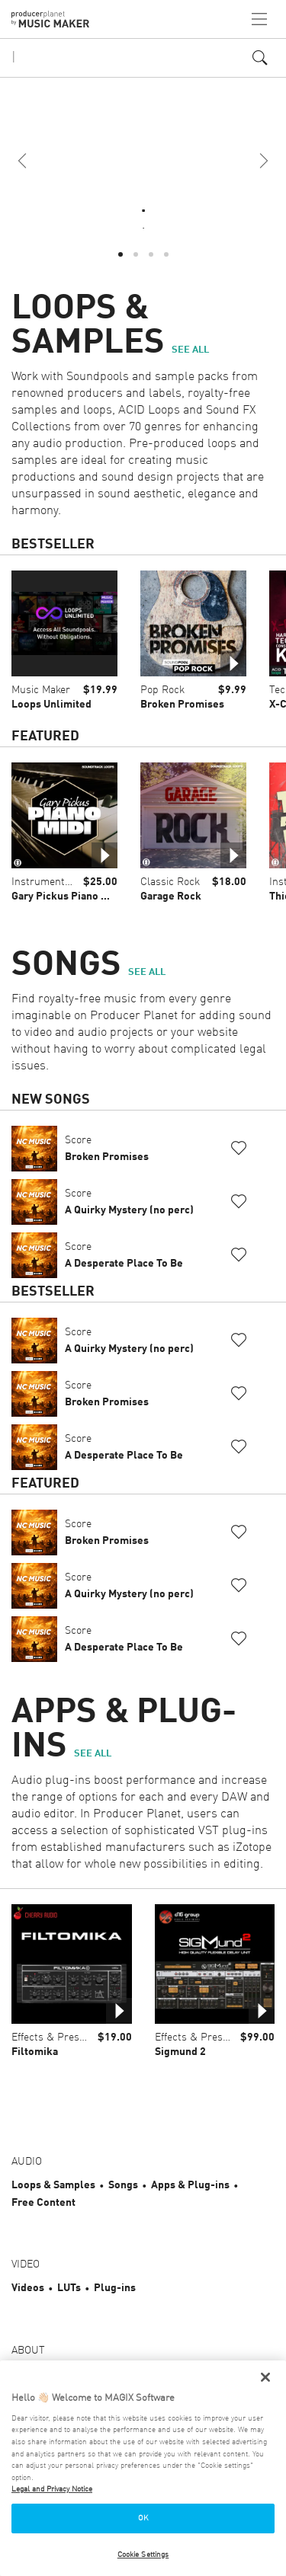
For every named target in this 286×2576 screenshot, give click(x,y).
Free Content (43, 2202)
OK (143, 2518)
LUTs (69, 2288)
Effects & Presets (52, 2037)
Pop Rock (162, 690)
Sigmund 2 (180, 2052)
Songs (123, 2185)
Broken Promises (182, 704)
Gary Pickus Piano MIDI (66, 896)
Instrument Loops (53, 882)
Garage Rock (170, 896)
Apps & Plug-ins (190, 2185)
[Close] (265, 2377)
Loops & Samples (53, 2185)
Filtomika (34, 2052)
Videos (27, 2288)
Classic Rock (170, 882)
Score (107, 1148)
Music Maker (40, 690)
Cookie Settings (143, 2554)
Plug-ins (115, 2288)
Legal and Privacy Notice (51, 2489)
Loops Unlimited (51, 704)
